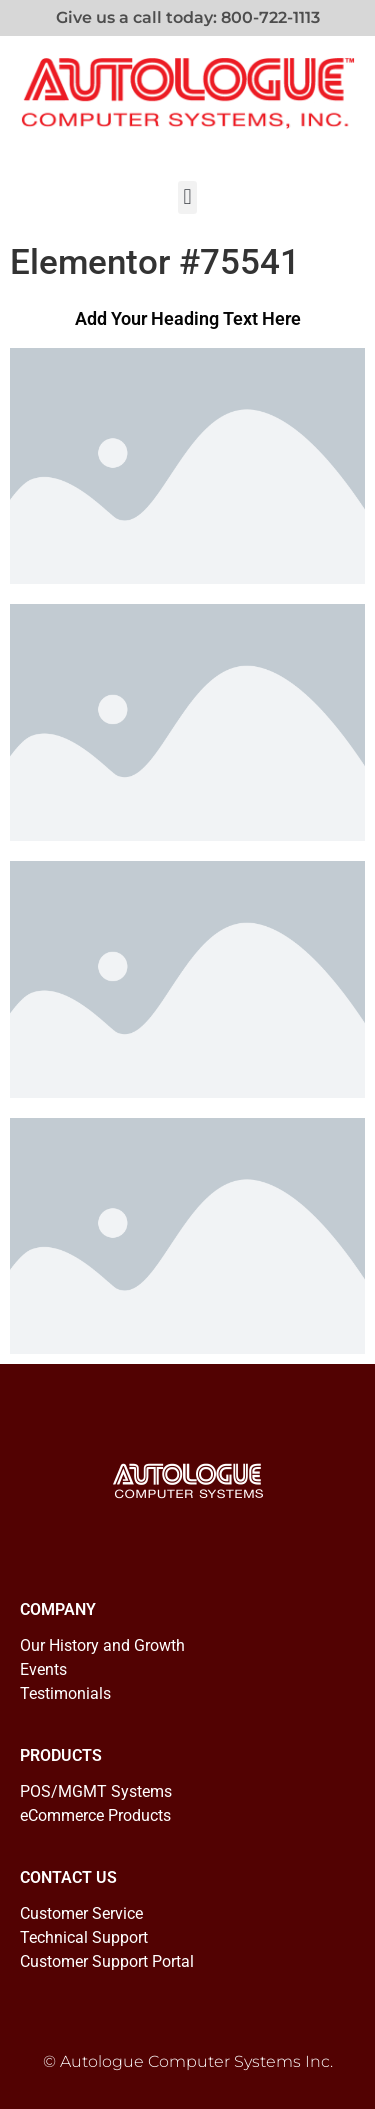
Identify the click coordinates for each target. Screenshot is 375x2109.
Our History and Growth (102, 1645)
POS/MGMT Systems (96, 1791)
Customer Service (81, 1913)
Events (43, 1669)
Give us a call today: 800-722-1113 (188, 17)
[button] (187, 197)
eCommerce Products (95, 1815)
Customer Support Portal (107, 1961)
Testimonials (65, 1693)
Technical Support (84, 1937)
